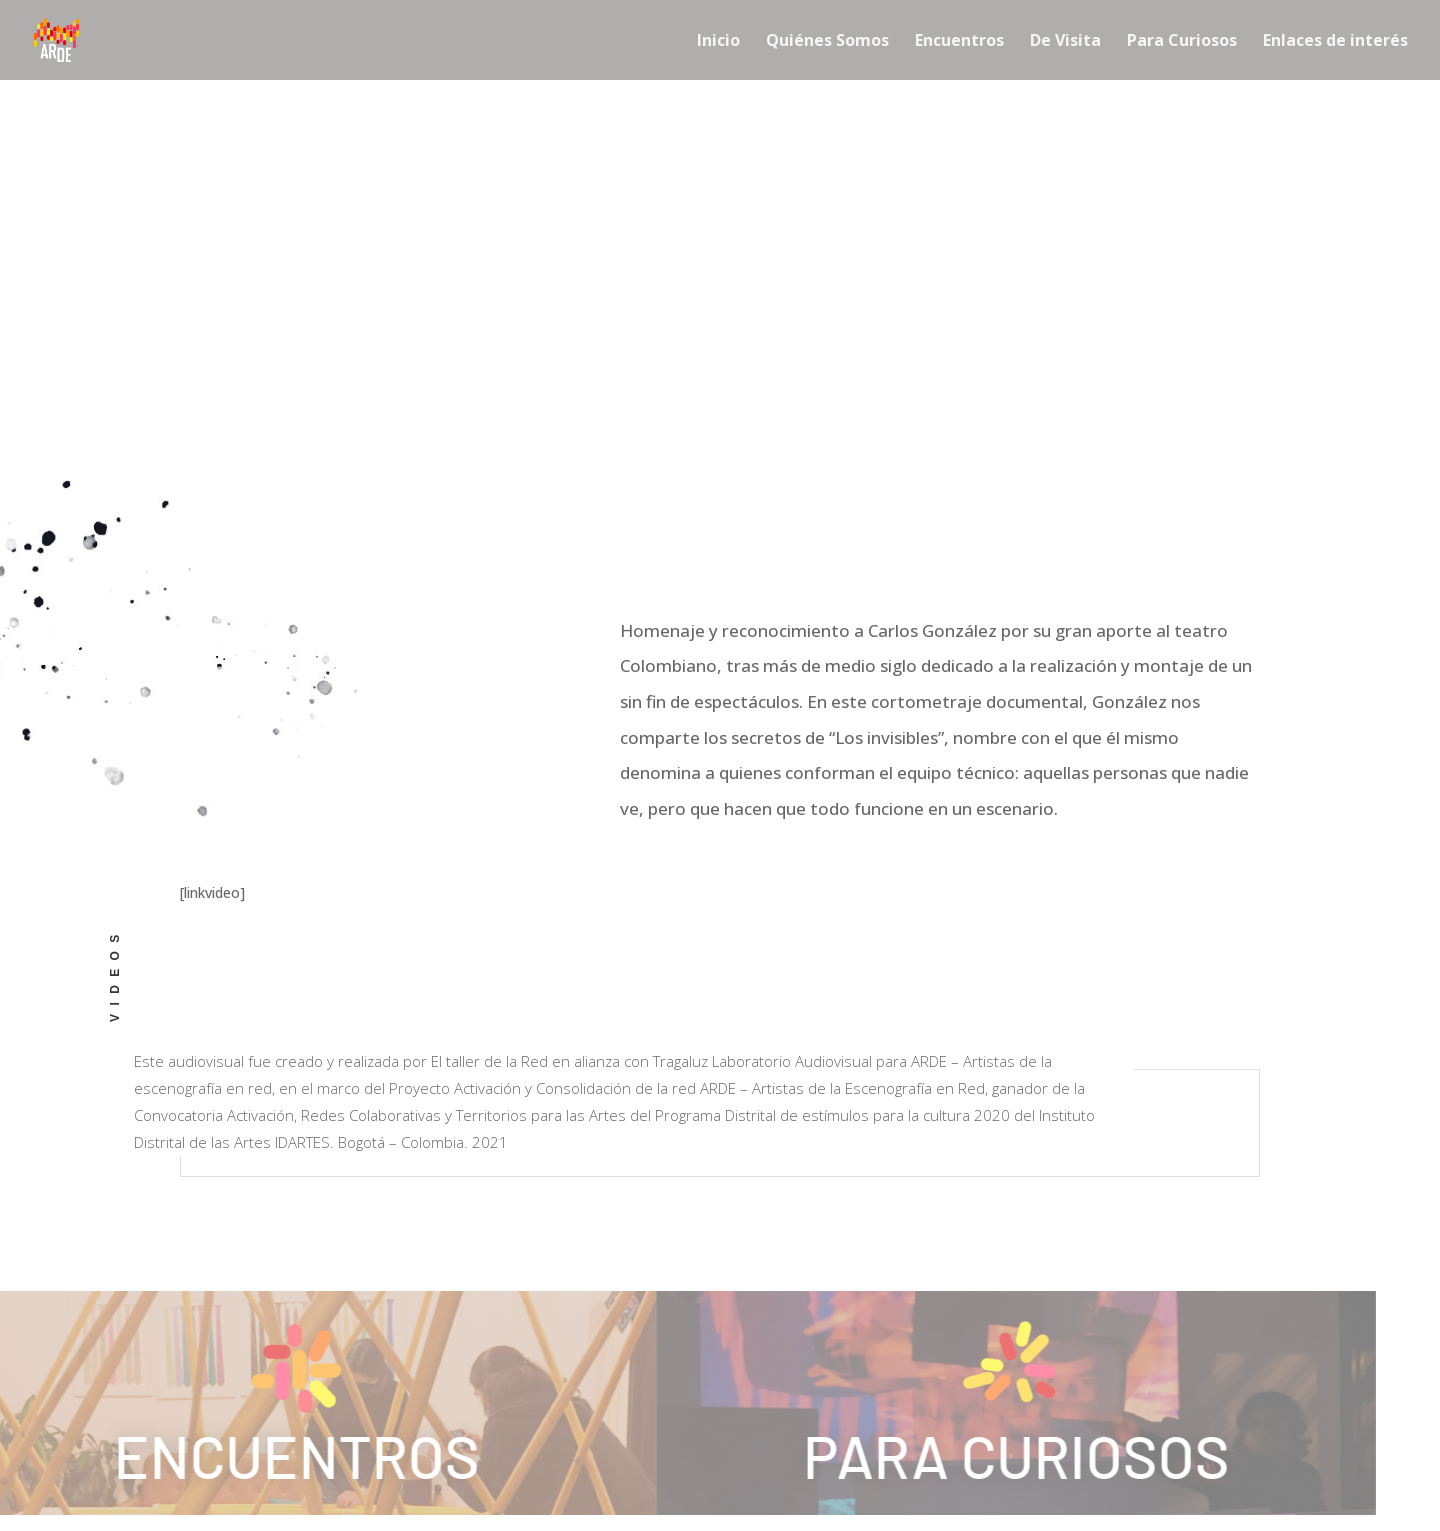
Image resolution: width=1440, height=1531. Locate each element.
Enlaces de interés (1335, 42)
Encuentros (959, 42)
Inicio (718, 42)
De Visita (1065, 42)
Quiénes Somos (827, 42)
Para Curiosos (1182, 42)
